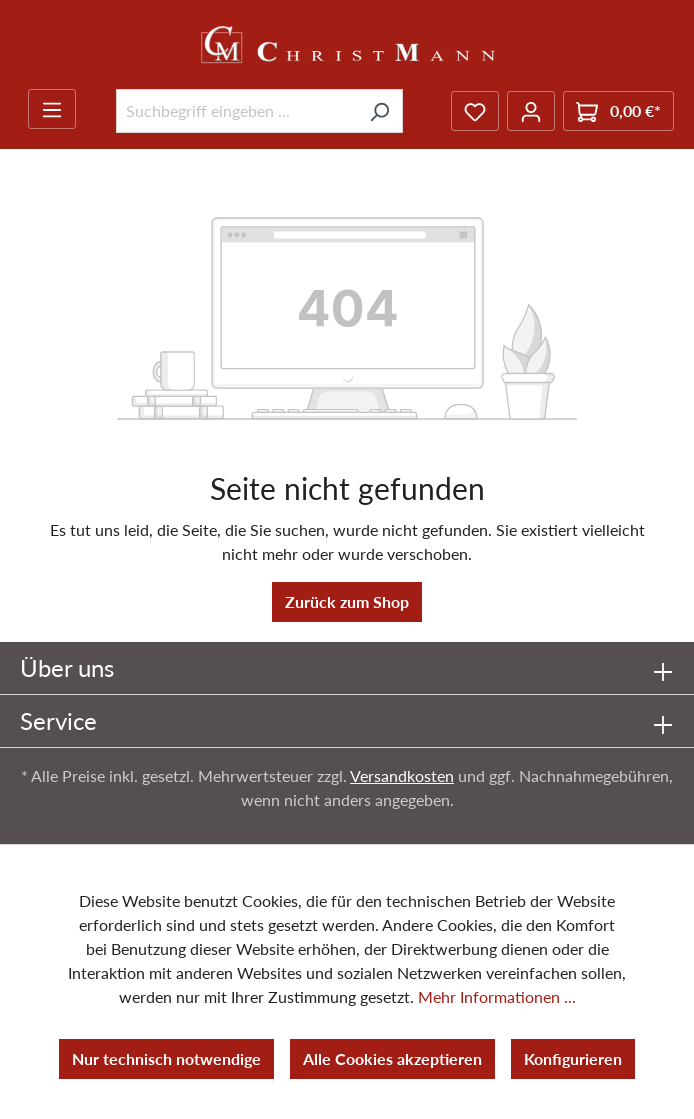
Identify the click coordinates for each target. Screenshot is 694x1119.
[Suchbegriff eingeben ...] (236, 111)
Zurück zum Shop (347, 601)
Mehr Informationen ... (497, 996)
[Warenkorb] (618, 111)
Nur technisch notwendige (166, 1058)
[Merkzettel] (475, 111)
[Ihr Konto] (531, 111)
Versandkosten (402, 775)
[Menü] (52, 109)
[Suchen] (379, 111)
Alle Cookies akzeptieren (392, 1058)
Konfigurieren (573, 1058)
